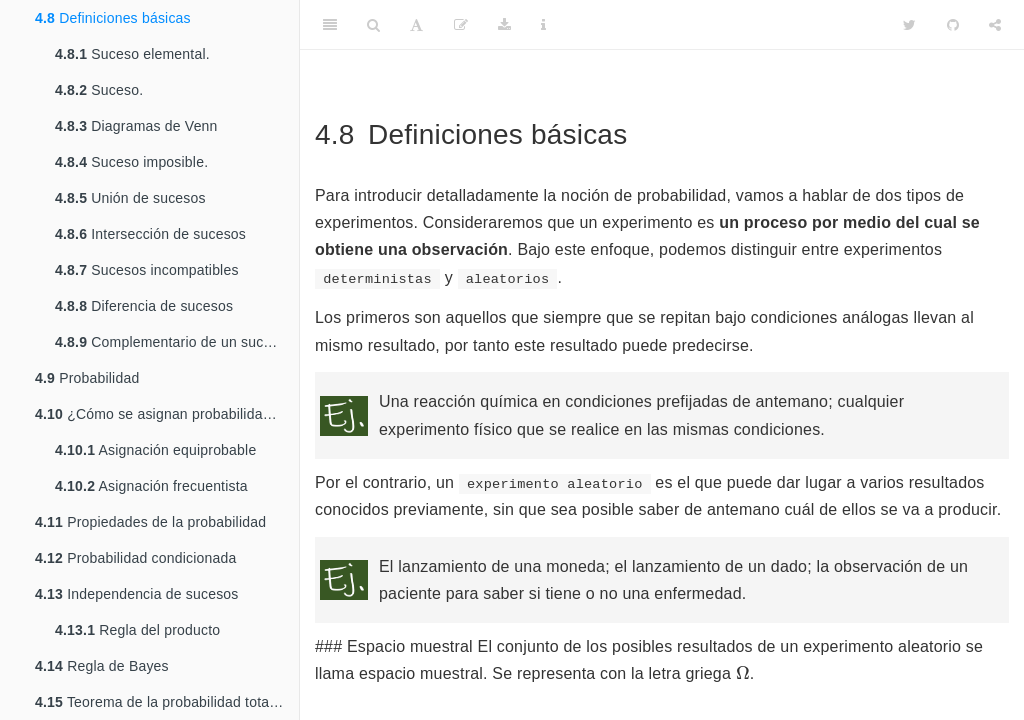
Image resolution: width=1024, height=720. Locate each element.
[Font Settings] (416, 25)
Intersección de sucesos (150, 234)
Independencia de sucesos (137, 594)
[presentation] (743, 672)
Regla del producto (137, 630)
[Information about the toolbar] (543, 25)
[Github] (953, 25)
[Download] (504, 25)
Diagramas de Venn (136, 126)
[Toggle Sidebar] (330, 25)
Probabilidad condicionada (135, 558)
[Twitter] (909, 25)
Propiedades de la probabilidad (150, 522)
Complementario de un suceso (171, 342)
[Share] (995, 25)
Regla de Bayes (102, 666)
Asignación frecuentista (151, 486)
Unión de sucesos (130, 198)
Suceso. (99, 90)
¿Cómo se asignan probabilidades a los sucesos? (167, 414)
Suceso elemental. (132, 54)
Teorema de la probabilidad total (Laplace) (167, 702)
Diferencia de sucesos (144, 306)
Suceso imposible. (131, 162)
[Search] (373, 25)
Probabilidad (87, 378)
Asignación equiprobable (155, 450)
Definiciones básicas (113, 18)
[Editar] (461, 25)
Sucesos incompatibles (147, 270)
